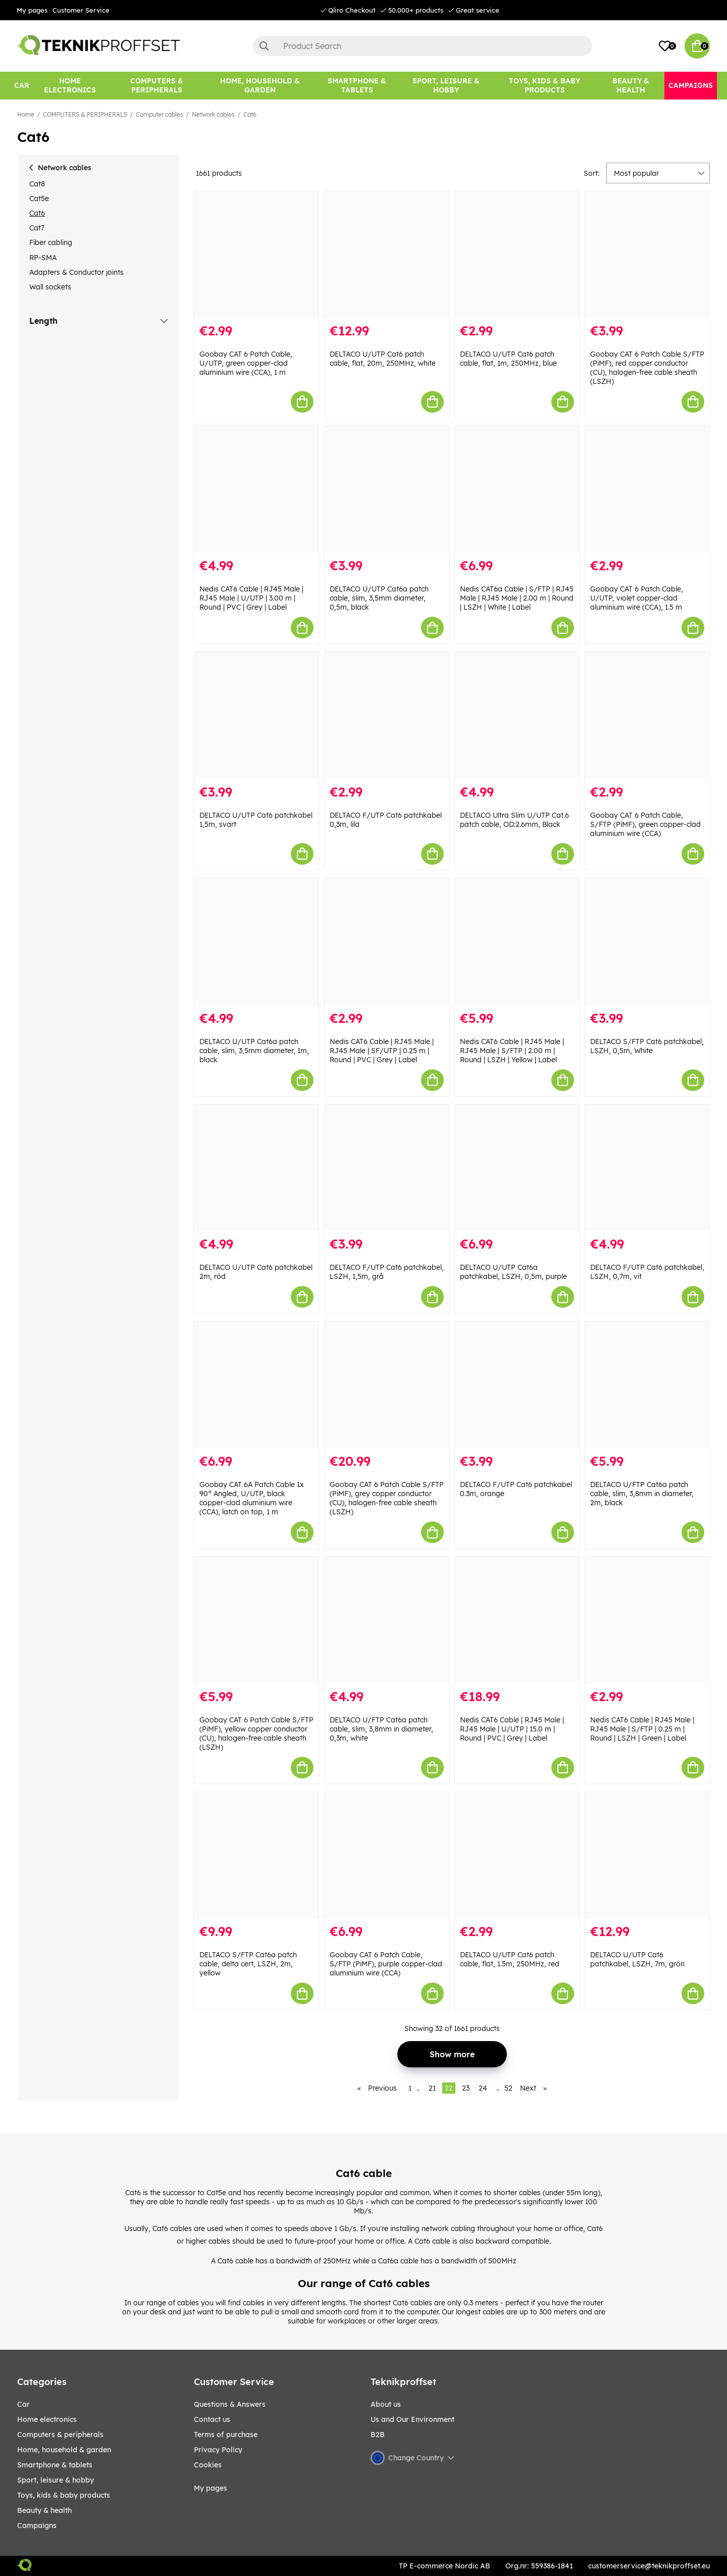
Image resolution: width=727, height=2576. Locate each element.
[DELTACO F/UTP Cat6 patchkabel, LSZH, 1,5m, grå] (387, 1168)
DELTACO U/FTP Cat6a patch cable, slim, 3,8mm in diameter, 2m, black (642, 1493)
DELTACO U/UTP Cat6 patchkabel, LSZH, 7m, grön (637, 1959)
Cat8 (37, 183)
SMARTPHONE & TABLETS (54, 2464)
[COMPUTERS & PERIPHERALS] (157, 86)
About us (386, 2404)
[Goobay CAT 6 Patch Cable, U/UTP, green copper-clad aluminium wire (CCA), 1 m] (256, 254)
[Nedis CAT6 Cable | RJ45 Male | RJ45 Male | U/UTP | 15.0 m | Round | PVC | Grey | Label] (517, 1620)
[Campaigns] (690, 86)
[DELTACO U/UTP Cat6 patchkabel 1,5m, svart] (256, 715)
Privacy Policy (218, 2449)
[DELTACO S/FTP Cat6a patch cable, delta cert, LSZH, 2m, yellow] (256, 1855)
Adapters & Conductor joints (76, 272)
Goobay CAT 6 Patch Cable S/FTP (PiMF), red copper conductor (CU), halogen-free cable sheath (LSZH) (647, 368)
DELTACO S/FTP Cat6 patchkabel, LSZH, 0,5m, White (647, 1046)
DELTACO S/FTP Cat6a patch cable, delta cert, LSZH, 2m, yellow (248, 1963)
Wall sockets (50, 286)
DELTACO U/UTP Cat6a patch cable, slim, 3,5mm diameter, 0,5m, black (379, 598)
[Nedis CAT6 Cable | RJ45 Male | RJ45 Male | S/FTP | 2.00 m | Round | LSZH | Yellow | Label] (517, 941)
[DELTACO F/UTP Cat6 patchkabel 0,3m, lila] (387, 715)
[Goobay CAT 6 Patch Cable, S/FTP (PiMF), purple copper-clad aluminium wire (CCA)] (387, 1855)
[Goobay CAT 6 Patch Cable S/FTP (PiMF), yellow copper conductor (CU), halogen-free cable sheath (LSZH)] (256, 1620)
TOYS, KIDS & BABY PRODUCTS (63, 2495)
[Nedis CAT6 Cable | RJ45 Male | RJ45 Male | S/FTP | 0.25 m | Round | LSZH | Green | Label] (647, 1620)
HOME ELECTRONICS (47, 2419)
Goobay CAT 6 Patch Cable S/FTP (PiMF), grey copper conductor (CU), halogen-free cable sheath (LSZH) (387, 1498)
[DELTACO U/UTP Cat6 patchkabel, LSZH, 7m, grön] (647, 1855)
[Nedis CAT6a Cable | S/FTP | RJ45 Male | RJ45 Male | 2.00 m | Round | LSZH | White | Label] (517, 489)
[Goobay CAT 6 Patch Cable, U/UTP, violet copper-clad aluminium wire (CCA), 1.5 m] (647, 489)
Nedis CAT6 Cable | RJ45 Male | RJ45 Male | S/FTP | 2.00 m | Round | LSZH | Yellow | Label (512, 1050)
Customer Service (81, 10)
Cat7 (36, 227)
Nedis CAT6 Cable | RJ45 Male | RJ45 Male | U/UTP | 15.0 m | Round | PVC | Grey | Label (512, 1729)
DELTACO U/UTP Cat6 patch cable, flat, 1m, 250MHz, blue (508, 359)
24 (483, 2088)
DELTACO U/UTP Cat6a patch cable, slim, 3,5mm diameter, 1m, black (254, 1050)
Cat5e (39, 198)
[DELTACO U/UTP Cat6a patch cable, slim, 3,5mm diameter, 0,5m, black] (387, 489)
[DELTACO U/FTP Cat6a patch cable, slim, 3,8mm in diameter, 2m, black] (647, 1384)
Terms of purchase (225, 2434)
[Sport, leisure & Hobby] (446, 86)
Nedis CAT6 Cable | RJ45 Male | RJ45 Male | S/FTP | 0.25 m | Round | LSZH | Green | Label (642, 1729)
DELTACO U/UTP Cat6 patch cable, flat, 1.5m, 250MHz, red (509, 1959)
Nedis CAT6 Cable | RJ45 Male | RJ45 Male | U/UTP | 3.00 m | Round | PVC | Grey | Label (251, 598)
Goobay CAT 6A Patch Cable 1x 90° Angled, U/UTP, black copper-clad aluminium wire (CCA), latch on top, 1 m (251, 1498)
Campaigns (37, 2525)
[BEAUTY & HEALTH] (631, 86)
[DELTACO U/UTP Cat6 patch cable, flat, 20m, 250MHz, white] (387, 254)
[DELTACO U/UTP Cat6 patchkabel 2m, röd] (256, 1168)
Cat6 (249, 114)
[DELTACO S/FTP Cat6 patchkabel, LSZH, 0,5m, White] (647, 941)
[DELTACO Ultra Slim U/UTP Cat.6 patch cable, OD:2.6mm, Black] (517, 715)
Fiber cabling (50, 242)
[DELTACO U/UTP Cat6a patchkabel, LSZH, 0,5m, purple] (517, 1168)
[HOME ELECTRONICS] (70, 86)
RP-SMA (43, 257)
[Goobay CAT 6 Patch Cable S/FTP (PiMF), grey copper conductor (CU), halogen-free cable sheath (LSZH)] (387, 1384)
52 (508, 2088)
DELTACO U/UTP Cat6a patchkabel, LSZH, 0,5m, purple (513, 1272)
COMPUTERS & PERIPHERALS (85, 114)
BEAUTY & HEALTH (44, 2510)
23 (466, 2088)
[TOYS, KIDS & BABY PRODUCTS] (544, 86)
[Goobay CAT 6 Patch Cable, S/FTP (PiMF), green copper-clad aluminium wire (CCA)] (647, 715)
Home (25, 114)
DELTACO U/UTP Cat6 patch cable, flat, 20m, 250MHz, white (383, 359)
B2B (378, 2434)
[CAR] (21, 86)
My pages (32, 10)
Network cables (213, 114)
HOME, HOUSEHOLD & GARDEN (64, 2449)
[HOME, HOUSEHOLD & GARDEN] (260, 86)
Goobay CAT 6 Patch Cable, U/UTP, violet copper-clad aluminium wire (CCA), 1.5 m (636, 598)
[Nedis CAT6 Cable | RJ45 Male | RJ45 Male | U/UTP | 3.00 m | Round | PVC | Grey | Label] (256, 489)
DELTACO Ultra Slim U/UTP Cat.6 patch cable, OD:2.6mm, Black (514, 820)
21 (432, 2088)
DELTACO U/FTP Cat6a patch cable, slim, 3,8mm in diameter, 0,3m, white (381, 1729)
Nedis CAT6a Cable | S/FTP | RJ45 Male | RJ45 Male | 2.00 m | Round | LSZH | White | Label (517, 598)
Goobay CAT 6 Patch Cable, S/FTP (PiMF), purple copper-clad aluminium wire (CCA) (386, 1963)
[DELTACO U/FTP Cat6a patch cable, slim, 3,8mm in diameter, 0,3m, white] (387, 1620)
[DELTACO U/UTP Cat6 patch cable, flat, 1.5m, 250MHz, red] (517, 1855)
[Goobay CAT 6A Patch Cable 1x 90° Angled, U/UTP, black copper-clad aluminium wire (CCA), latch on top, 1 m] (256, 1384)
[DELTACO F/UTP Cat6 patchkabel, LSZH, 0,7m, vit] (647, 1168)
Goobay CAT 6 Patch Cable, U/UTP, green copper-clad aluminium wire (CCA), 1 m (245, 363)
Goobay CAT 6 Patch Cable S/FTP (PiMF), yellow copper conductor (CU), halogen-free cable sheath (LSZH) (256, 1733)
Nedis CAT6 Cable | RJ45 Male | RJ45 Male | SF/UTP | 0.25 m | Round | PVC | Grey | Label (382, 1050)
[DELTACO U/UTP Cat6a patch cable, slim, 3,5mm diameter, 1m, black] (256, 941)
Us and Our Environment (412, 2419)
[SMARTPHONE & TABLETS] (357, 86)
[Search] (422, 46)
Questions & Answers (230, 2404)
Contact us (212, 2419)
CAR (23, 2404)
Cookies (208, 2464)
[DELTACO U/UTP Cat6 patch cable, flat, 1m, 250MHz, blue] (517, 254)
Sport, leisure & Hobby (55, 2480)
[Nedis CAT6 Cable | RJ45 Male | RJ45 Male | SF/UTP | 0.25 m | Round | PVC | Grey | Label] (387, 941)
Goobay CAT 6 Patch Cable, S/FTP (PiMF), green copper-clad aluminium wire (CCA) (645, 824)
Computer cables (159, 114)
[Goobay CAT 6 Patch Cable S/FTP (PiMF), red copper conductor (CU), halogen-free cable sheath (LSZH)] (647, 254)
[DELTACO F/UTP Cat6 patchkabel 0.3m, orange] (517, 1384)
